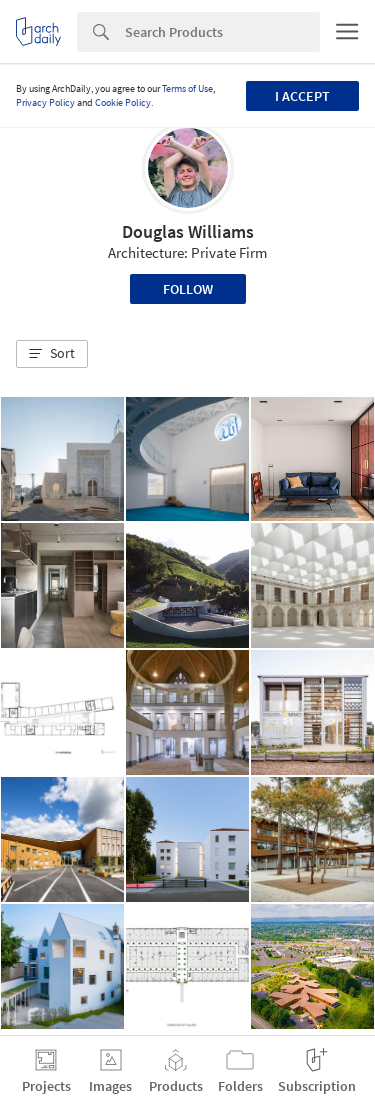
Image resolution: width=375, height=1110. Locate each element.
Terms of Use (187, 88)
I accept (302, 96)
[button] (52, 354)
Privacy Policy (45, 102)
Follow (188, 289)
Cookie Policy (123, 102)
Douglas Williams (188, 231)
